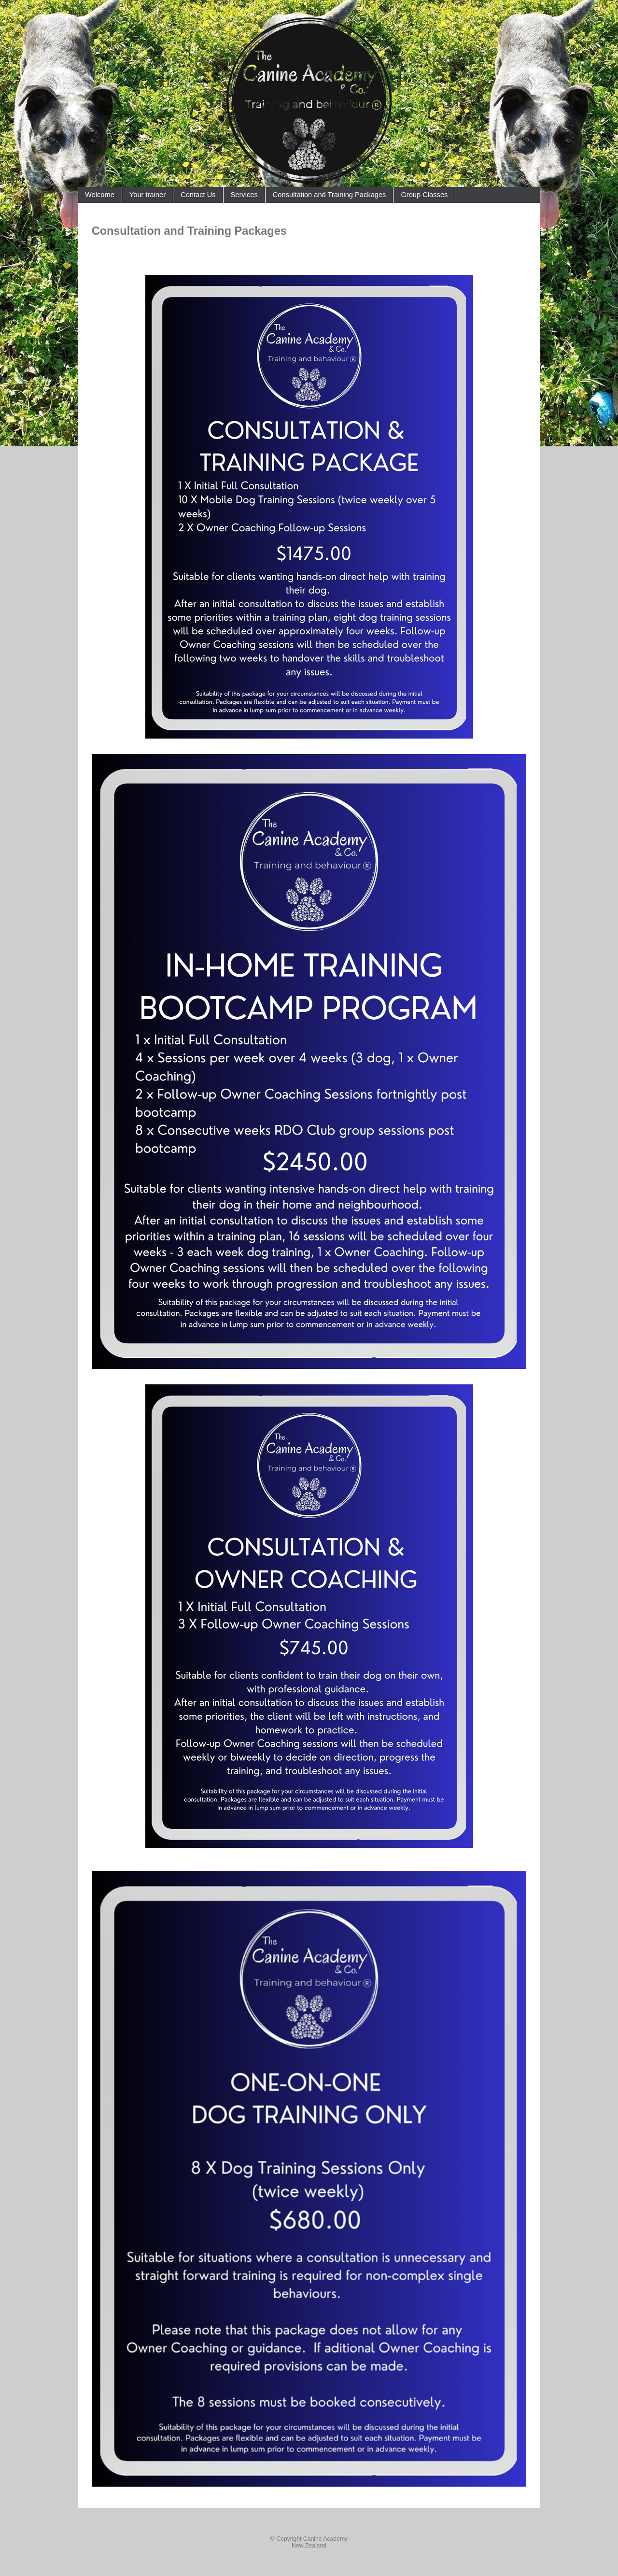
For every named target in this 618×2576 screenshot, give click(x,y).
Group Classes (424, 195)
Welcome (99, 195)
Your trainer (147, 195)
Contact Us (198, 195)
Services (244, 195)
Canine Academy (325, 2538)
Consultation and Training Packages (329, 195)
